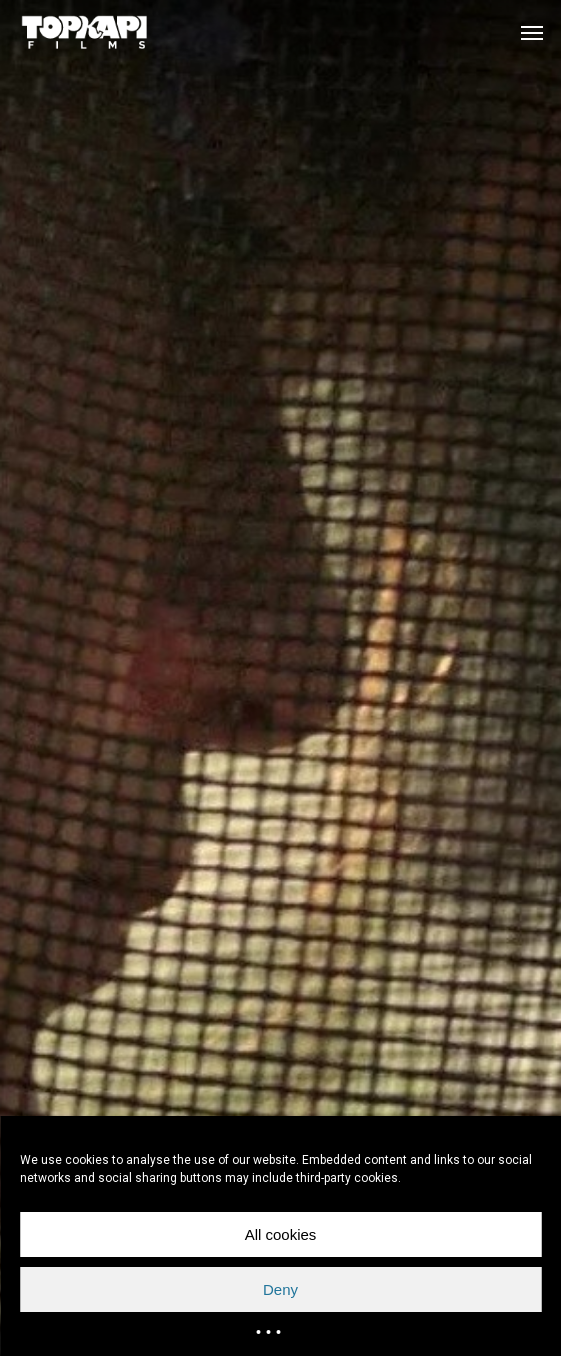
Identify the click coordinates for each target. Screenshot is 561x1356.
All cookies (281, 1234)
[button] (532, 32)
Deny (280, 1289)
